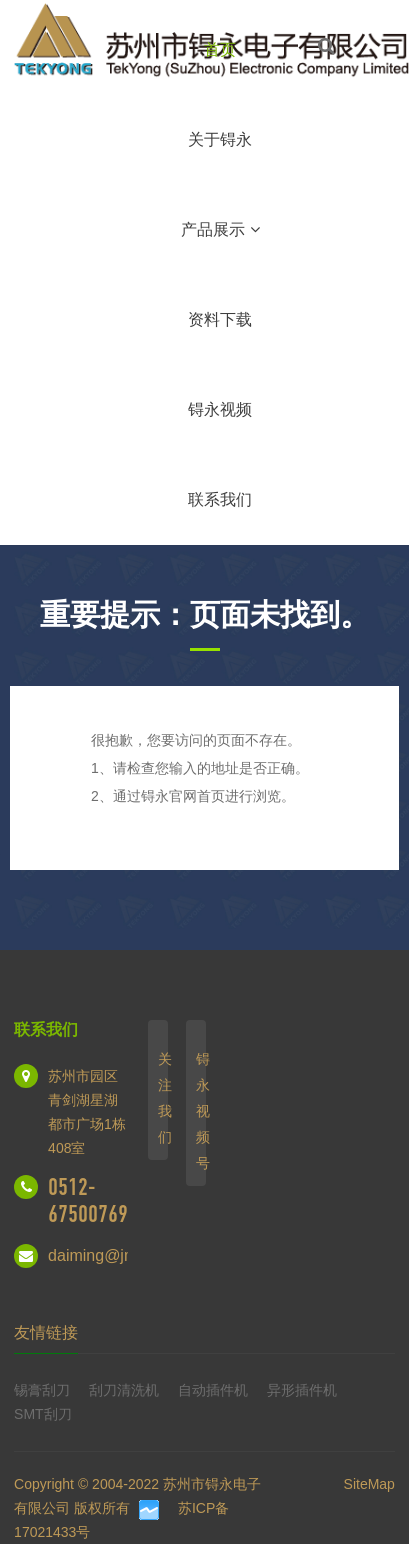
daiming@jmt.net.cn (119, 1255)
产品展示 (220, 229)
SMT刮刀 (43, 1414)
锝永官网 (169, 796)
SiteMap (369, 1484)
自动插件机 (213, 1390)
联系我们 (220, 499)
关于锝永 (220, 139)
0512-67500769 (88, 1200)
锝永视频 (220, 409)
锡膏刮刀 (42, 1390)
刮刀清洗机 (124, 1390)
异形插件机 (302, 1390)
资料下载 (220, 319)
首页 (220, 49)
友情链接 (46, 1332)
